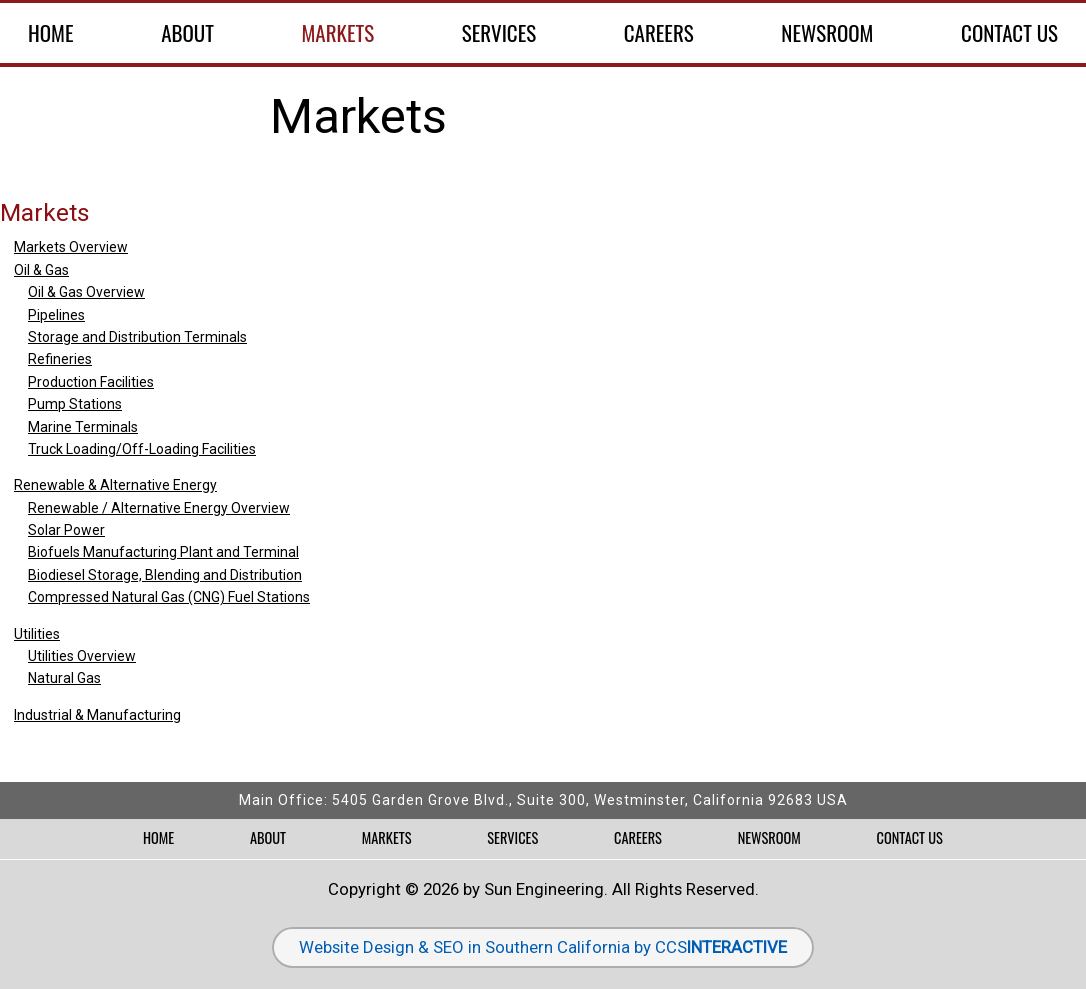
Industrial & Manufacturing (97, 715)
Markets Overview (71, 247)
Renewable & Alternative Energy (115, 485)
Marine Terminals (83, 427)
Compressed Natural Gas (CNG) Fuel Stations (169, 597)
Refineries (60, 359)
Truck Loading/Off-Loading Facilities (142, 449)
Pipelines (56, 315)
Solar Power (66, 530)
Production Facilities (91, 382)
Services (499, 33)
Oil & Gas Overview (86, 292)
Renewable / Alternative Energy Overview (159, 508)
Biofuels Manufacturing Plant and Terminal (163, 552)
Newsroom (827, 33)
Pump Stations (75, 404)
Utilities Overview (82, 656)
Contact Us (1009, 33)
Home (51, 33)
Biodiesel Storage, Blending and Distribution (165, 575)
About (187, 33)
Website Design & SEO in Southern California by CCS (543, 947)
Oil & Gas (41, 270)
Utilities (37, 634)
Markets (337, 33)
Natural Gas (64, 678)
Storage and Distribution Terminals (137, 337)
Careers (659, 33)
